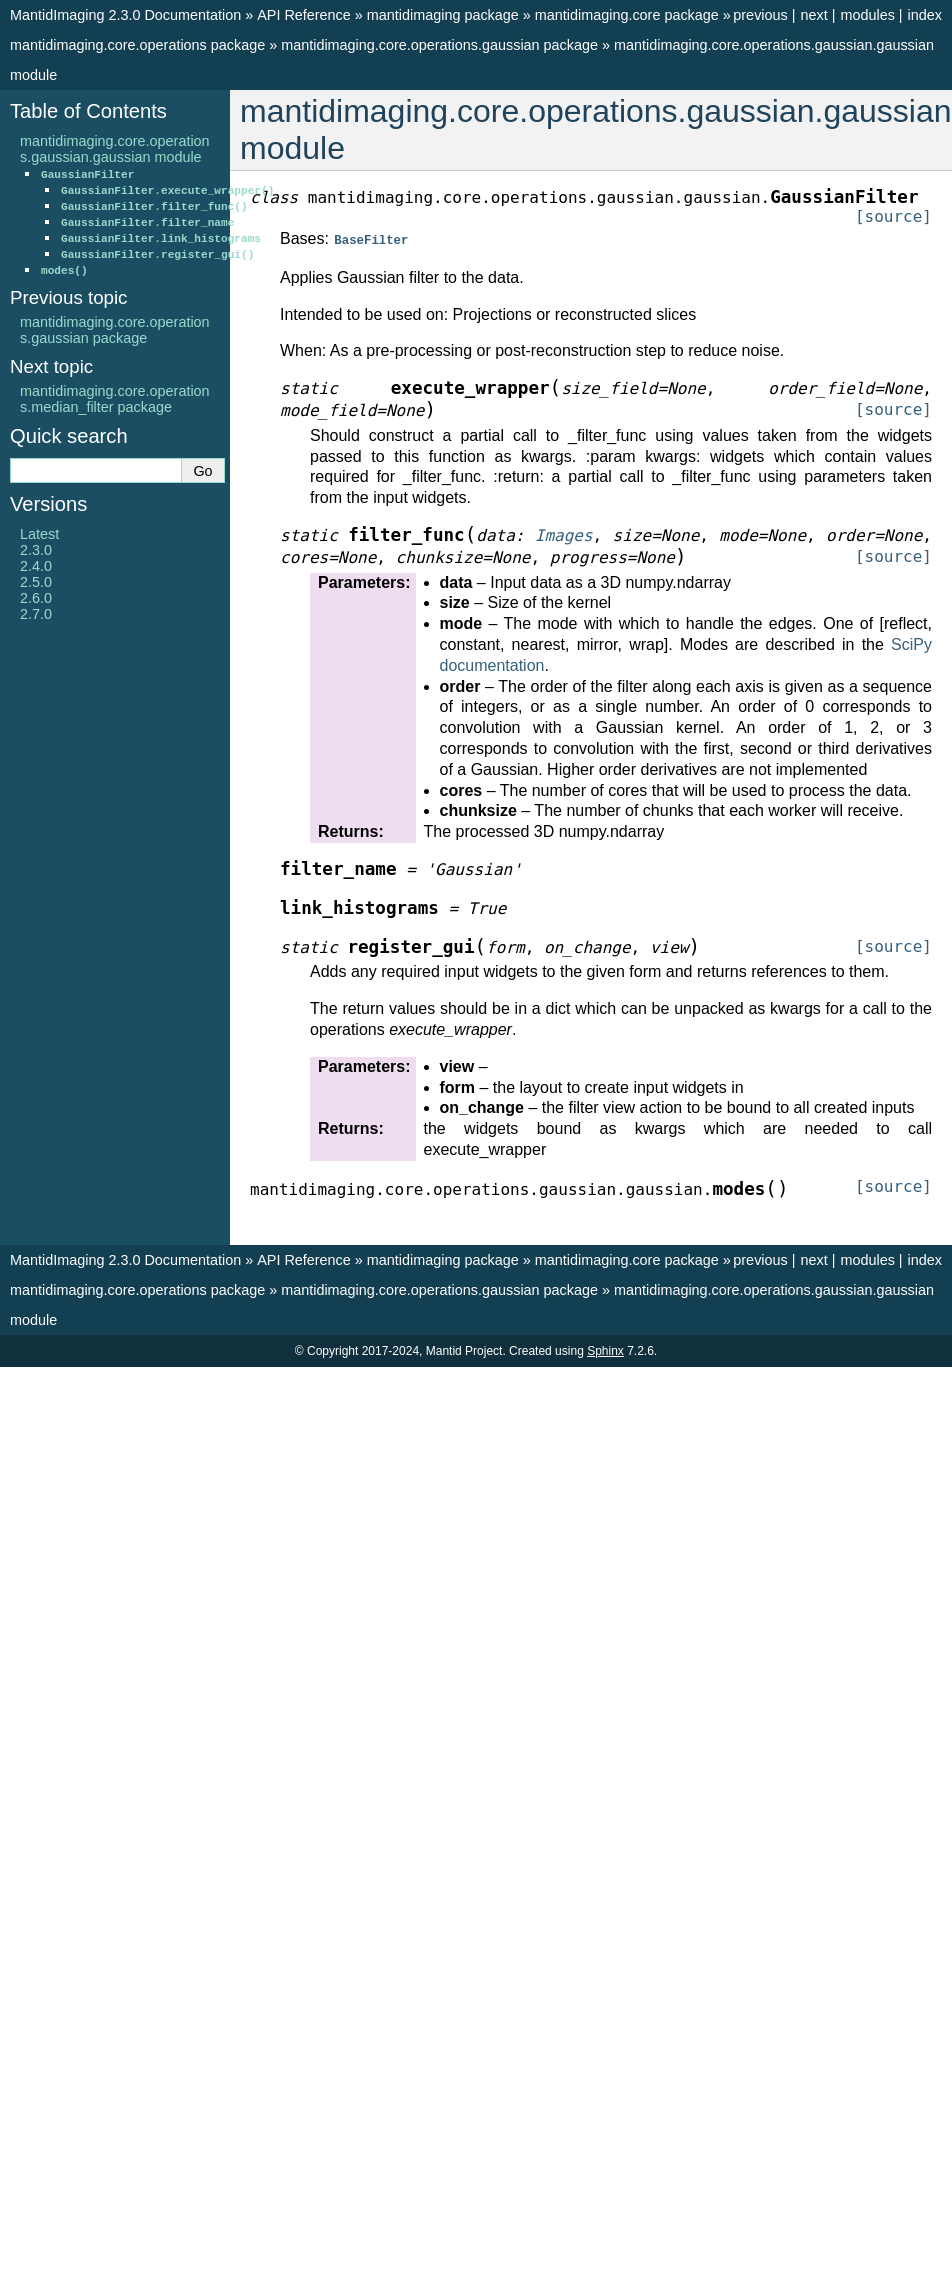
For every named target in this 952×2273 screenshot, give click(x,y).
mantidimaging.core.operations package (137, 45)
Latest (39, 534)
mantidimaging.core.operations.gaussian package (439, 45)
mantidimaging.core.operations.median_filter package (115, 399)
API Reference (304, 15)
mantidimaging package (443, 15)
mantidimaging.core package (627, 15)
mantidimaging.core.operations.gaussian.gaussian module (115, 149)
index (925, 15)
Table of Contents (88, 111)
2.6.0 (36, 598)
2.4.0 (36, 566)
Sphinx (605, 1350)
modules (867, 15)
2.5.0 (36, 582)
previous (760, 15)
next (813, 15)
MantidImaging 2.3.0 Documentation (125, 15)
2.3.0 (36, 550)
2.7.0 (36, 614)
